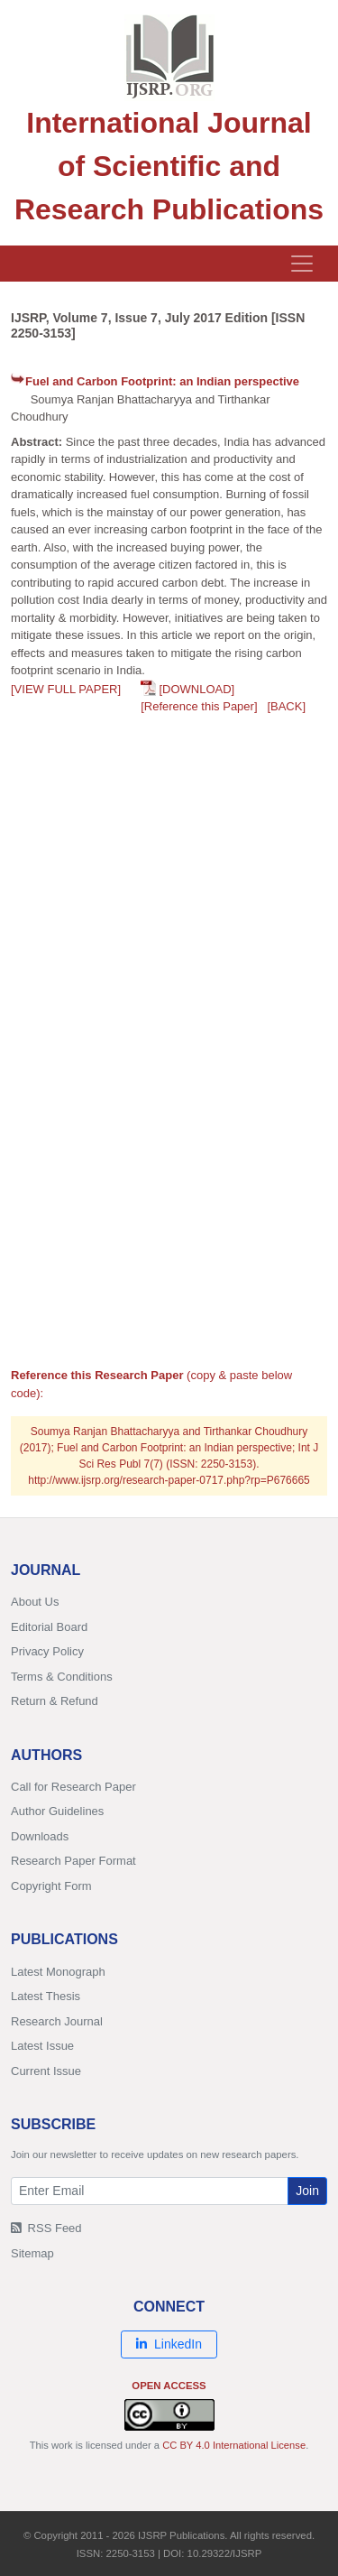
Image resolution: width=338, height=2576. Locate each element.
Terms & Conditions (62, 1676)
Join (307, 2190)
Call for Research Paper (73, 1786)
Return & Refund (54, 1701)
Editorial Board (49, 1627)
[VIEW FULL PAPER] (66, 689)
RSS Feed (46, 2228)
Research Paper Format (73, 1860)
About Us (35, 1601)
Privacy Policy (47, 1651)
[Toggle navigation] (302, 264)
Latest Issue (42, 2045)
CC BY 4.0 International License (234, 2445)
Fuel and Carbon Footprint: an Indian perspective (162, 381)
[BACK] (286, 706)
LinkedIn (169, 2344)
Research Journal (57, 2021)
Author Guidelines (57, 1811)
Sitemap (32, 2253)
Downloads (40, 1836)
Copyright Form (51, 1886)
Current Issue (46, 2071)
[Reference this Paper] (199, 706)
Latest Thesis (45, 1996)
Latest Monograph (58, 1971)
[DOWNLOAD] (196, 689)
